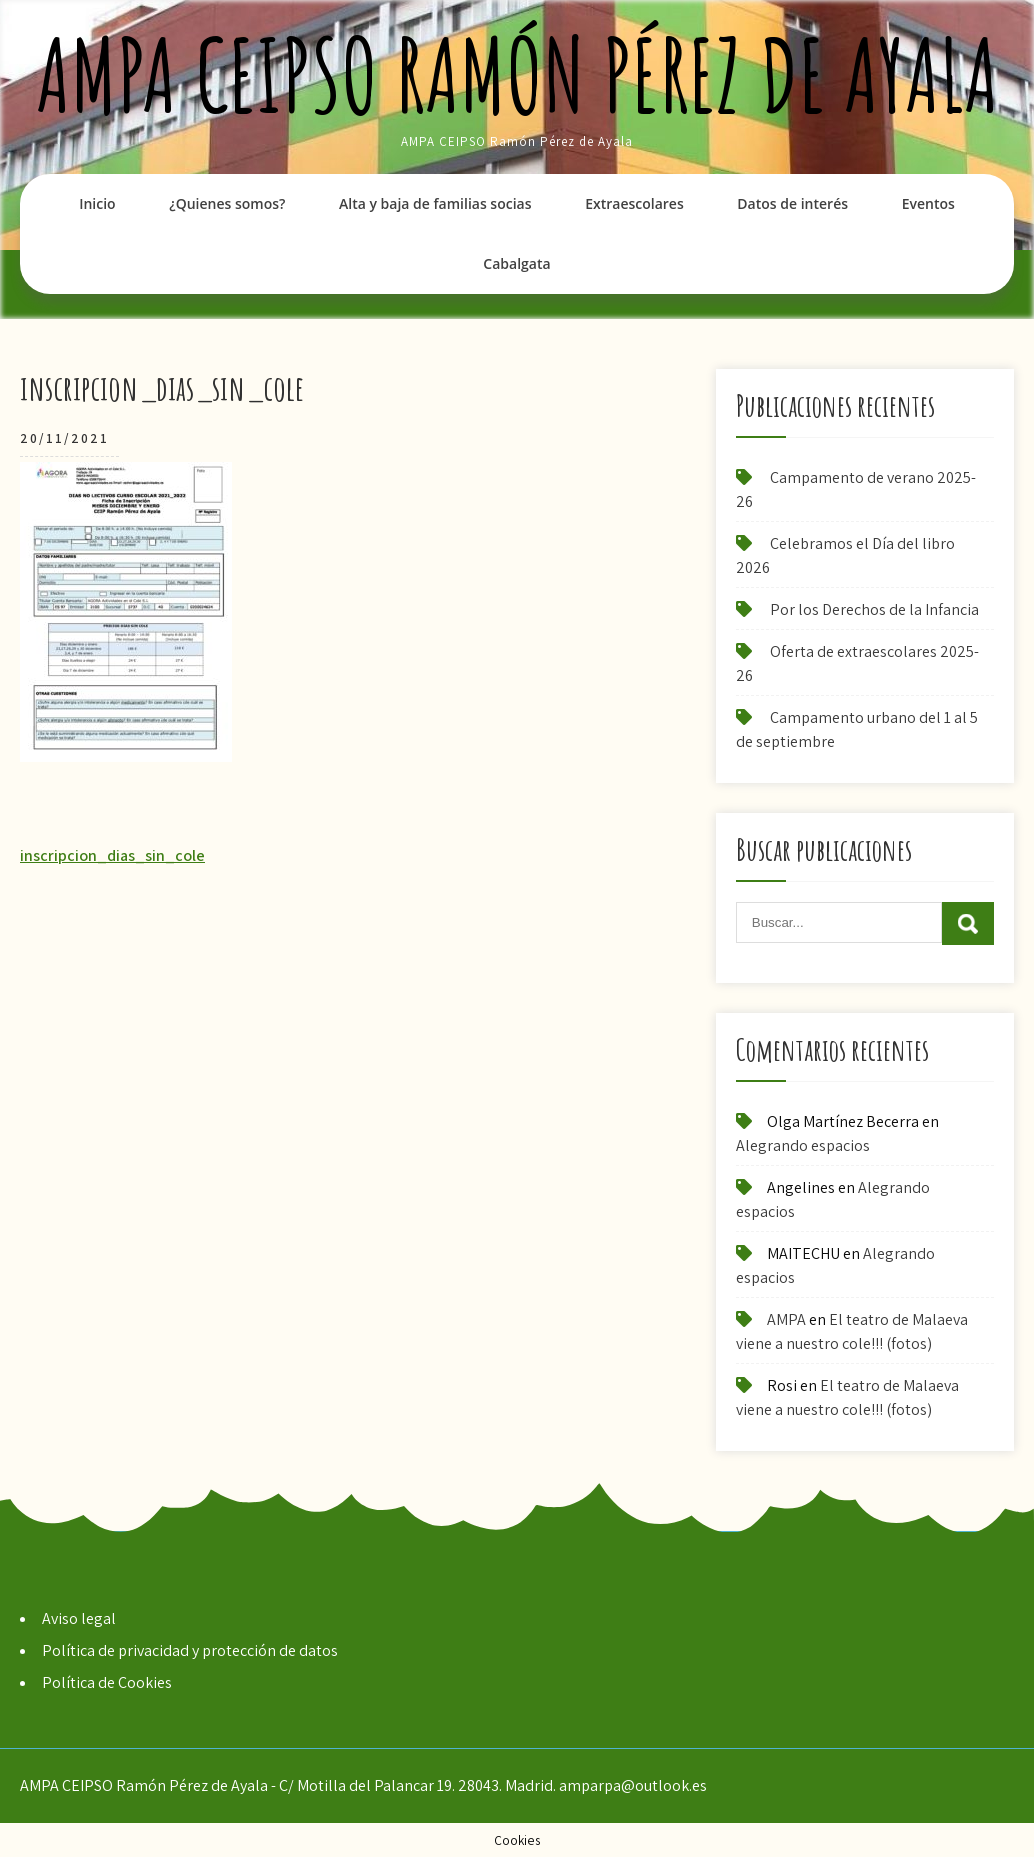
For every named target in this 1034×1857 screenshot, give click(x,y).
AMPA (786, 1319)
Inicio (97, 203)
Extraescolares (634, 203)
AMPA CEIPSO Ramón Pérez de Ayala (517, 74)
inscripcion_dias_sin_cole (112, 855)
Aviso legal (79, 1618)
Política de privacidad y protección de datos (190, 1650)
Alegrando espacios (803, 1145)
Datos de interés (792, 203)
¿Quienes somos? (227, 203)
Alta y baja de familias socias (435, 203)
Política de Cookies (107, 1682)
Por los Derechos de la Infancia (874, 609)
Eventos (928, 203)
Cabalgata (516, 263)
